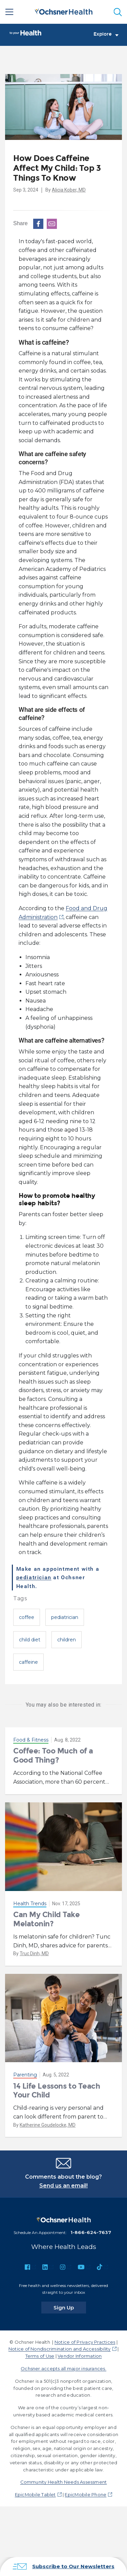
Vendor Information (80, 2356)
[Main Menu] (9, 11)
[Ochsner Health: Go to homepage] (63, 10)
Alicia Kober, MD (69, 190)
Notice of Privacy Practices (85, 2342)
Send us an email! (63, 2185)
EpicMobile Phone (85, 2494)
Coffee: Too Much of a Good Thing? (53, 1755)
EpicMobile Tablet (35, 2494)
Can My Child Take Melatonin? (46, 1919)
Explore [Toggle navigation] (106, 34)
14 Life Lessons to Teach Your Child (56, 2091)
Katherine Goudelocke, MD (48, 2125)
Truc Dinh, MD (34, 1953)
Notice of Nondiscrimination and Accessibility (59, 2349)
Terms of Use (40, 2356)
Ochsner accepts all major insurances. (63, 2368)
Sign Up (70, 2307)
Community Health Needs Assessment (63, 2482)
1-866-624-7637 (90, 2232)
